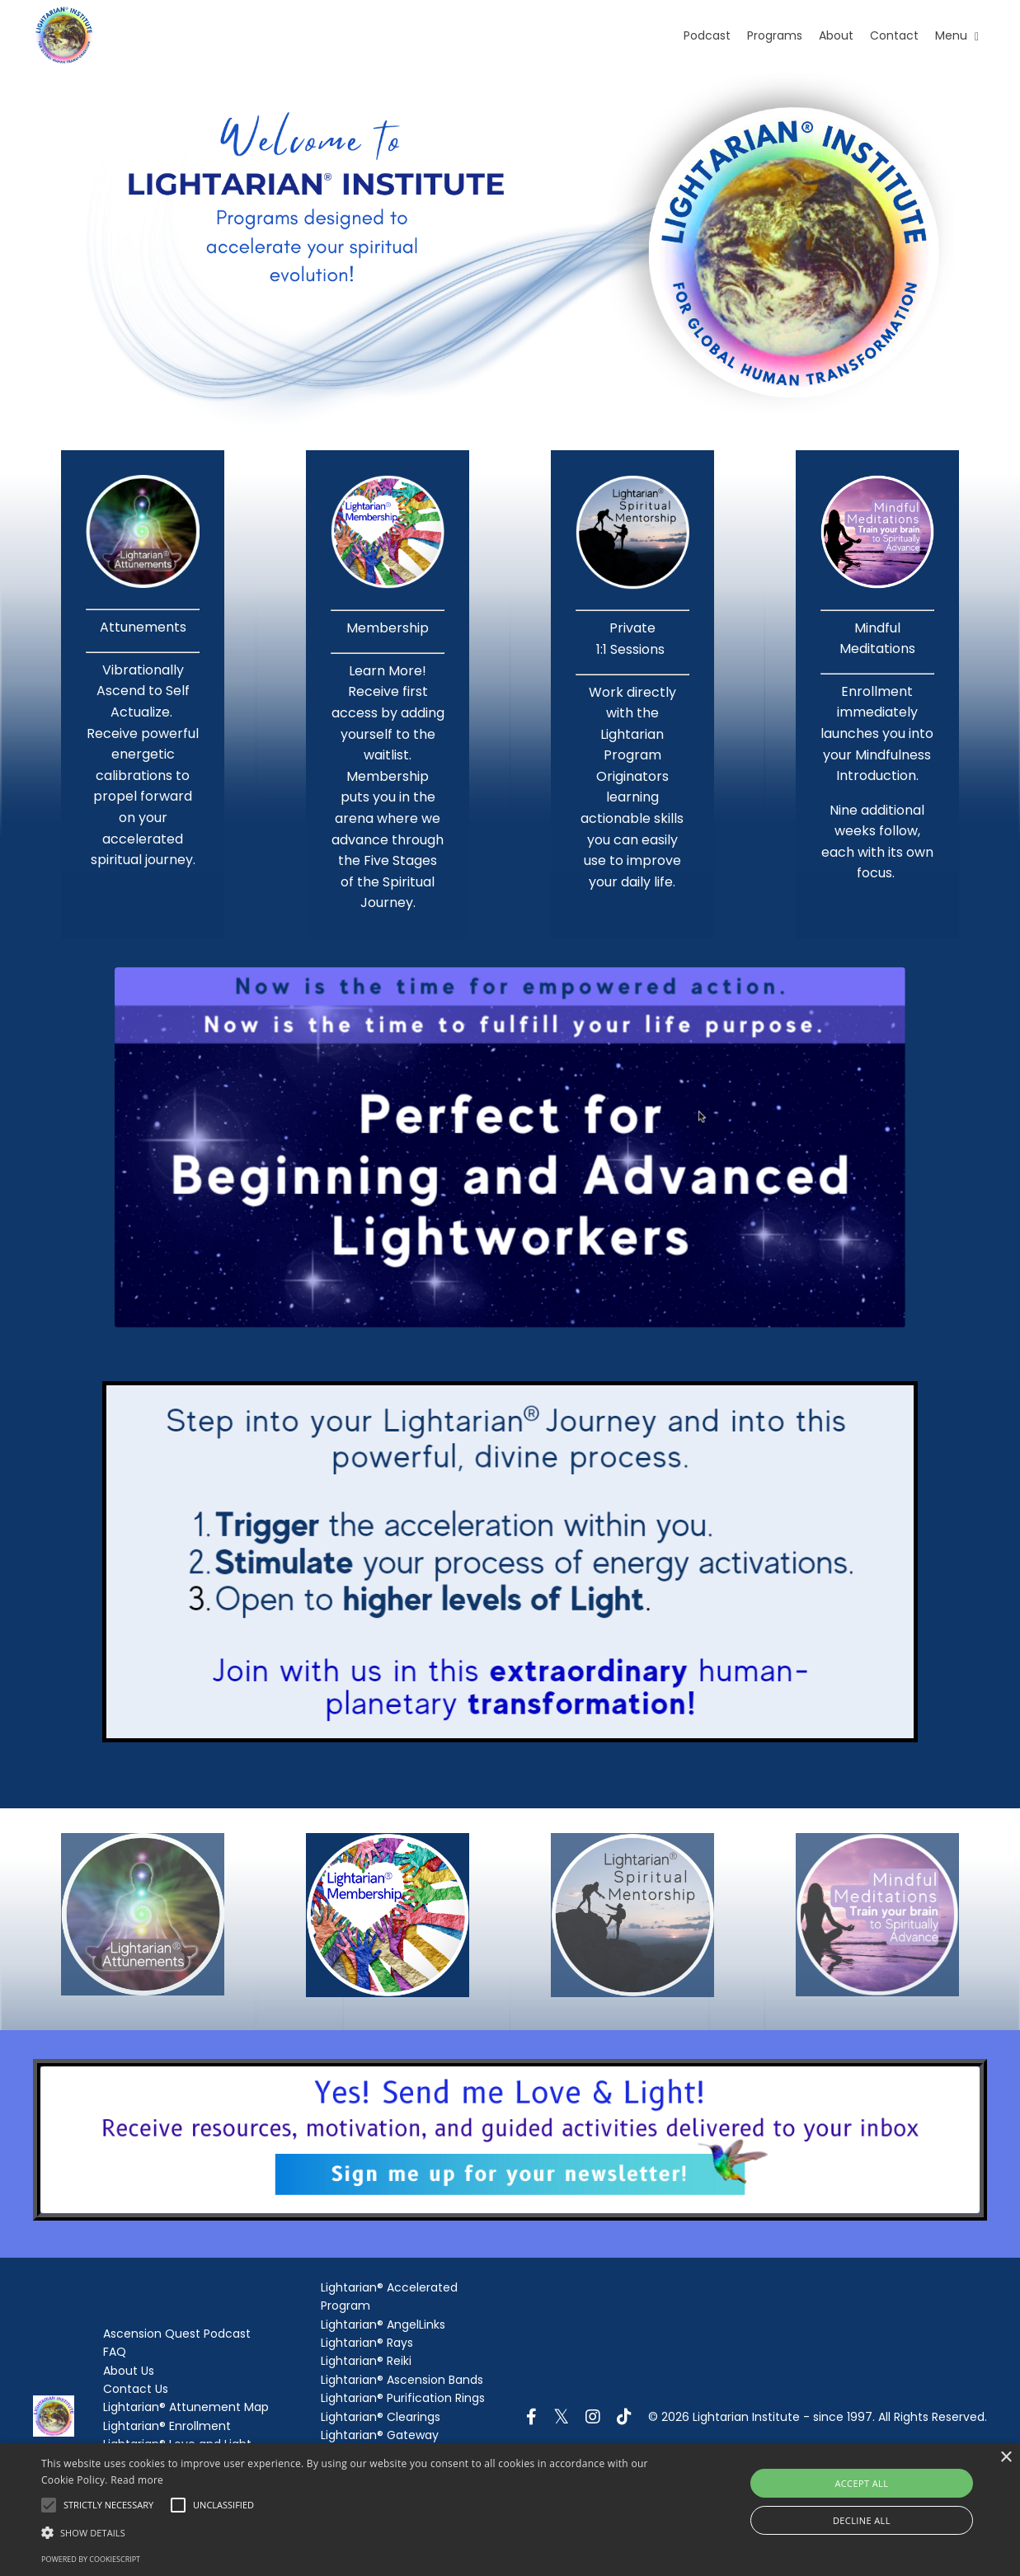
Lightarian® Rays (367, 2342)
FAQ (114, 2351)
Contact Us (135, 2389)
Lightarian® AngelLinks (383, 2324)
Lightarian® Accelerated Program (389, 2296)
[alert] (510, 2509)
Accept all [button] (861, 2483)
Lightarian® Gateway (380, 2435)
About (836, 35)
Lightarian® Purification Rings (403, 2398)
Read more (136, 2480)
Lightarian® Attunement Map (186, 2407)
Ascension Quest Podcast (177, 2333)
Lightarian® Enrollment (167, 2426)
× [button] (1005, 2457)
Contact (894, 35)
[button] (346, 2532)
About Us (128, 2370)
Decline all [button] (862, 2520)
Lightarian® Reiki (366, 2361)
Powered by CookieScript (90, 2559)
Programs (774, 35)
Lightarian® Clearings (380, 2417)
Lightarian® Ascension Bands (402, 2380)
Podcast (707, 35)
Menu (957, 35)
